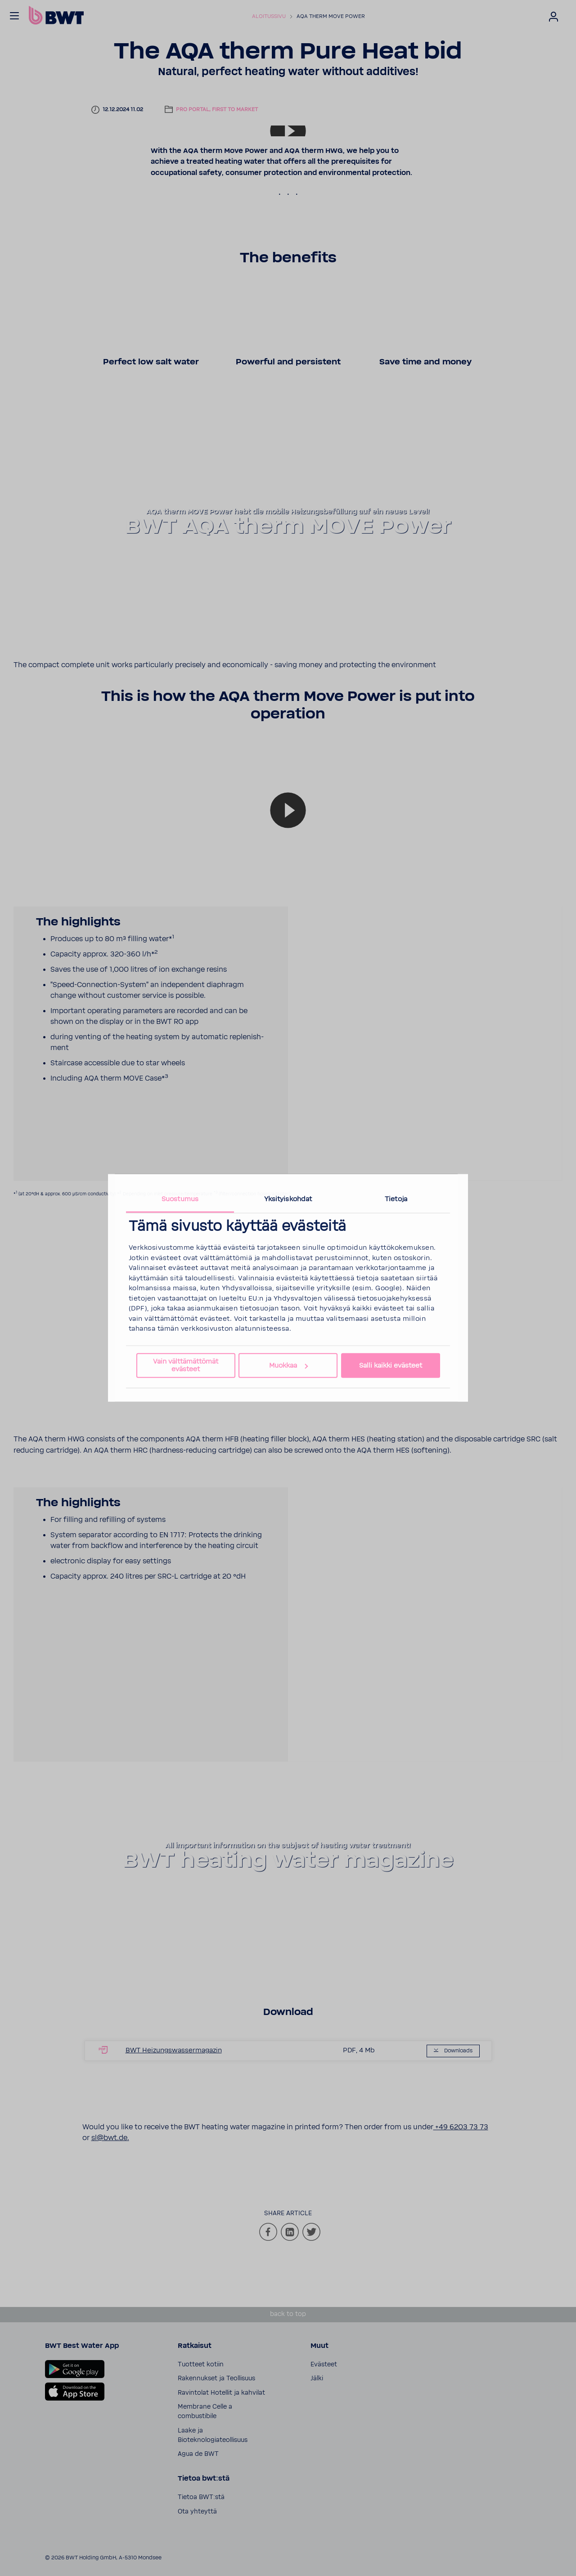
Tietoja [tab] (396, 1199)
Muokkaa (288, 1365)
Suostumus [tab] (180, 1199)
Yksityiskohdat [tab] (288, 1199)
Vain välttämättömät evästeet (185, 1365)
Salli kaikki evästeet (390, 1365)
